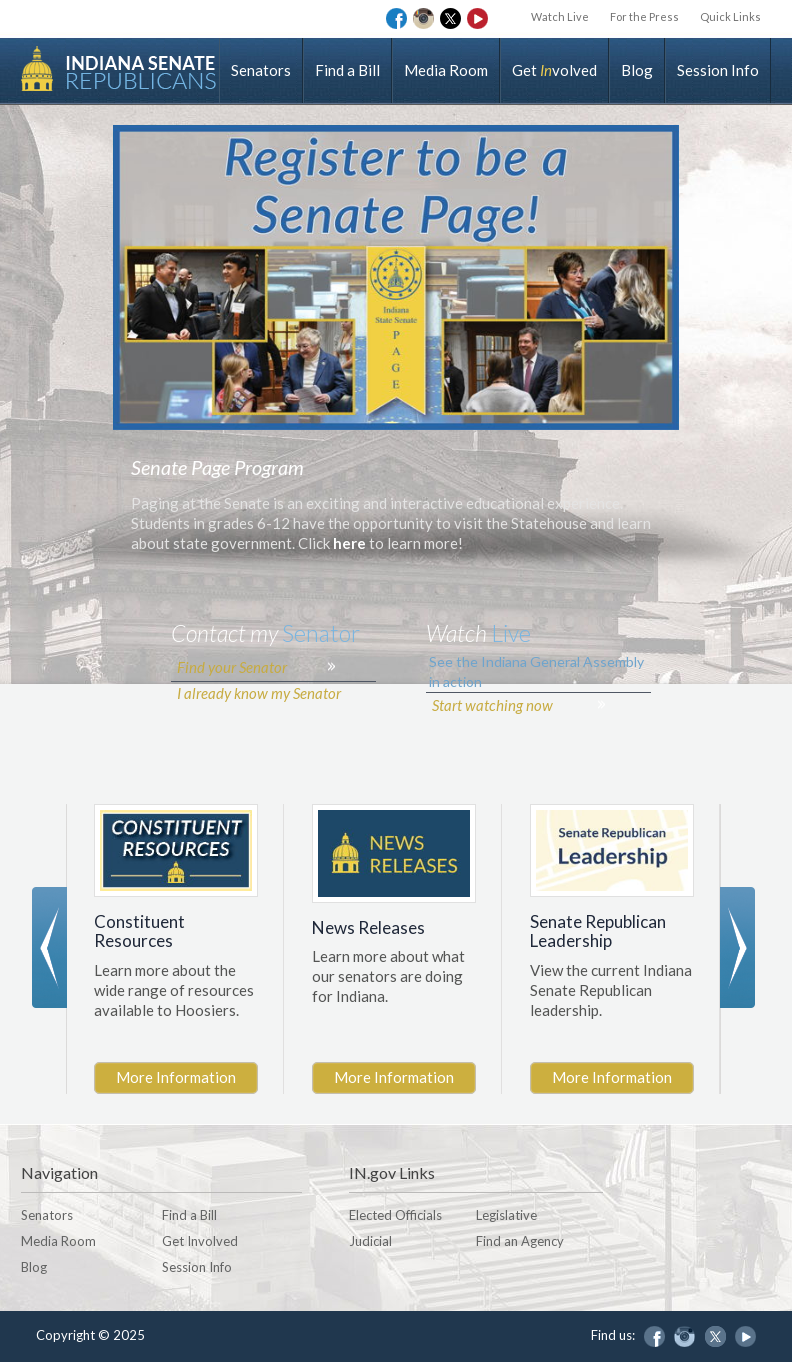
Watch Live (552, 16)
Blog (637, 70)
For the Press (639, 16)
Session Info (718, 70)
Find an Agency (520, 1241)
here (351, 576)
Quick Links (728, 16)
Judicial (370, 1241)
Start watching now (491, 737)
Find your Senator (231, 699)
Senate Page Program (217, 500)
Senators (261, 70)
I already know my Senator (258, 724)
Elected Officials (395, 1215)
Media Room (446, 70)
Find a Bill (347, 70)
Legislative (506, 1215)
